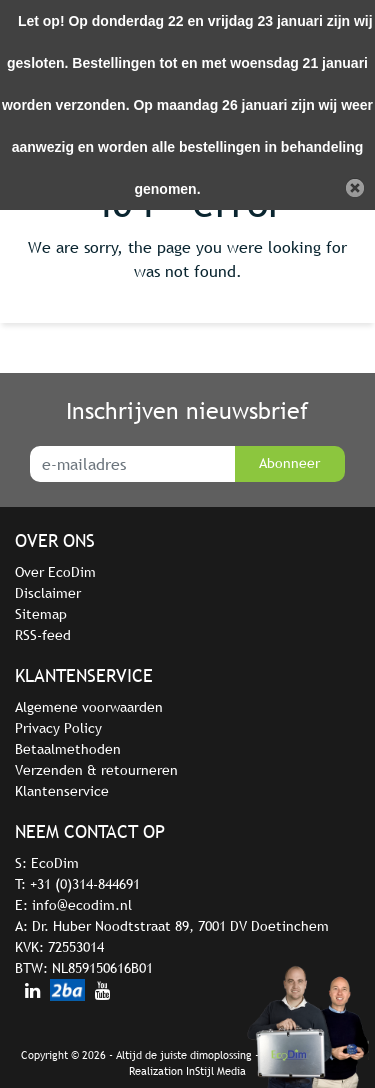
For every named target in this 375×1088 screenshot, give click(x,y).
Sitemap (41, 614)
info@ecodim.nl (82, 905)
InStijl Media (216, 1071)
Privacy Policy (58, 728)
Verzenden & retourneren (96, 770)
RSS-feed (43, 635)
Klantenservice (62, 791)
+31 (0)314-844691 (85, 884)
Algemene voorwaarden (89, 707)
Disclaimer (48, 593)
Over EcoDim (55, 572)
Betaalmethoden (68, 749)
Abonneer (289, 463)
